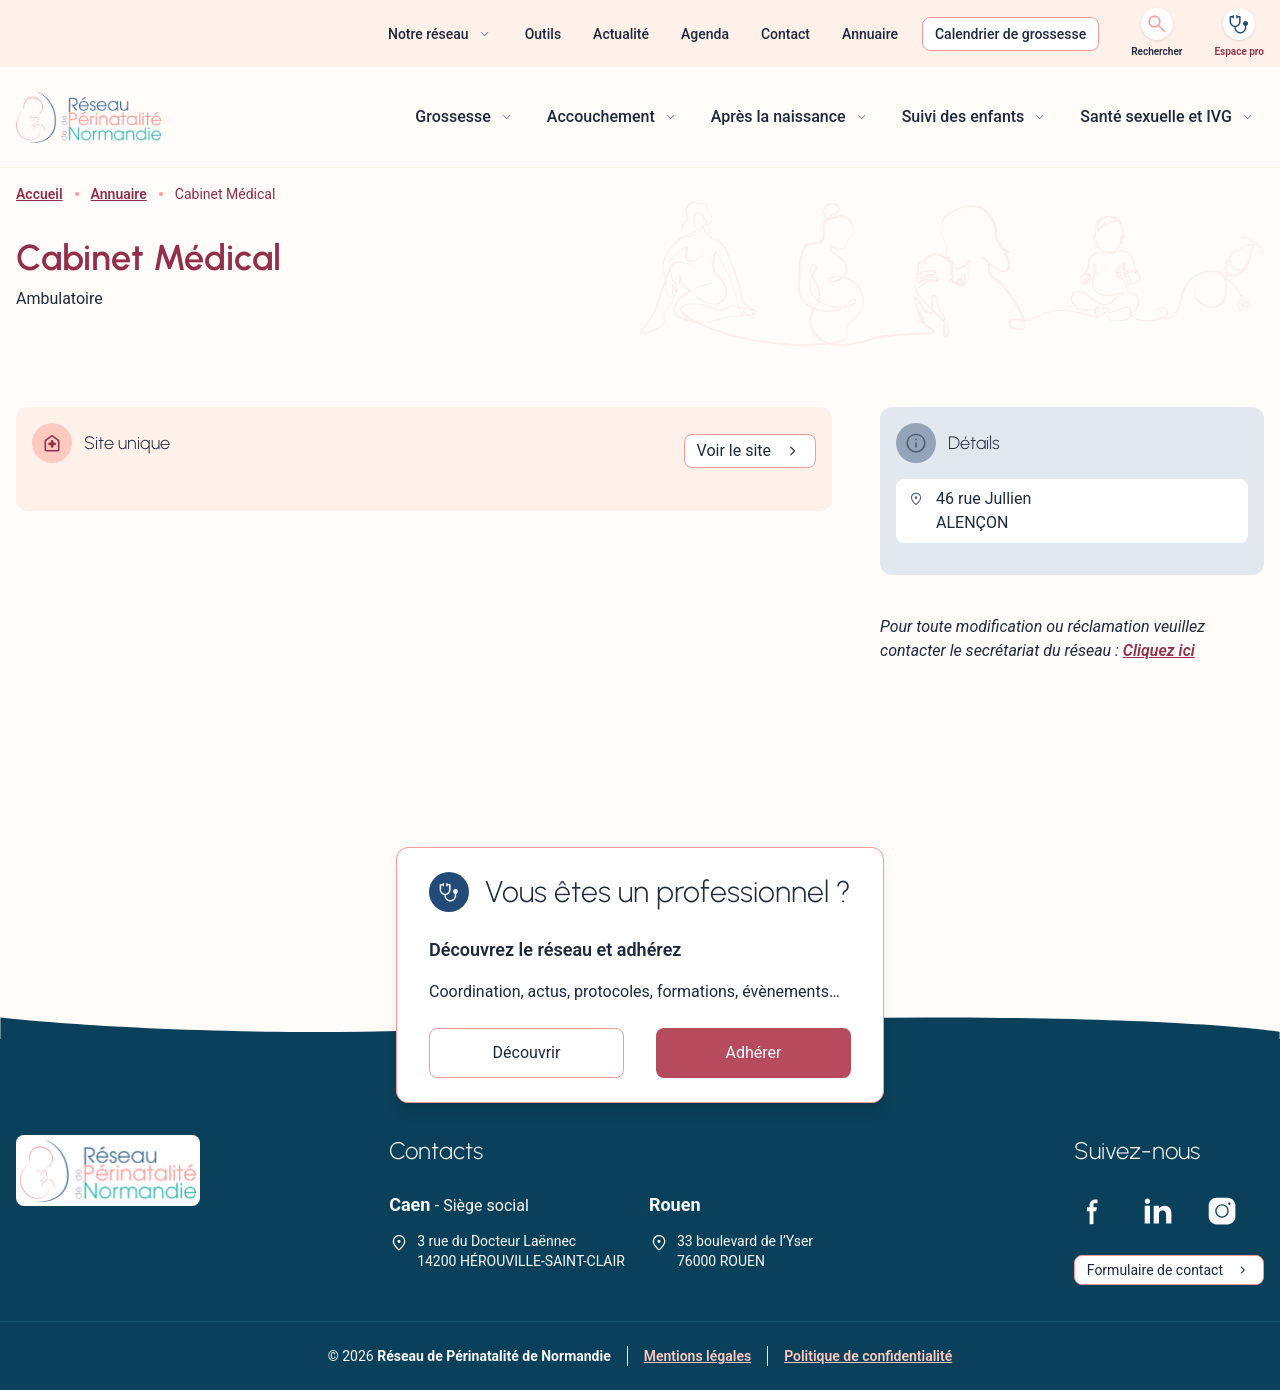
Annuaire (119, 194)
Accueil (39, 194)
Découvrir (527, 1052)
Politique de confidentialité (868, 1356)
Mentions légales (697, 1356)
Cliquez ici (1159, 650)
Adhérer (754, 1052)
